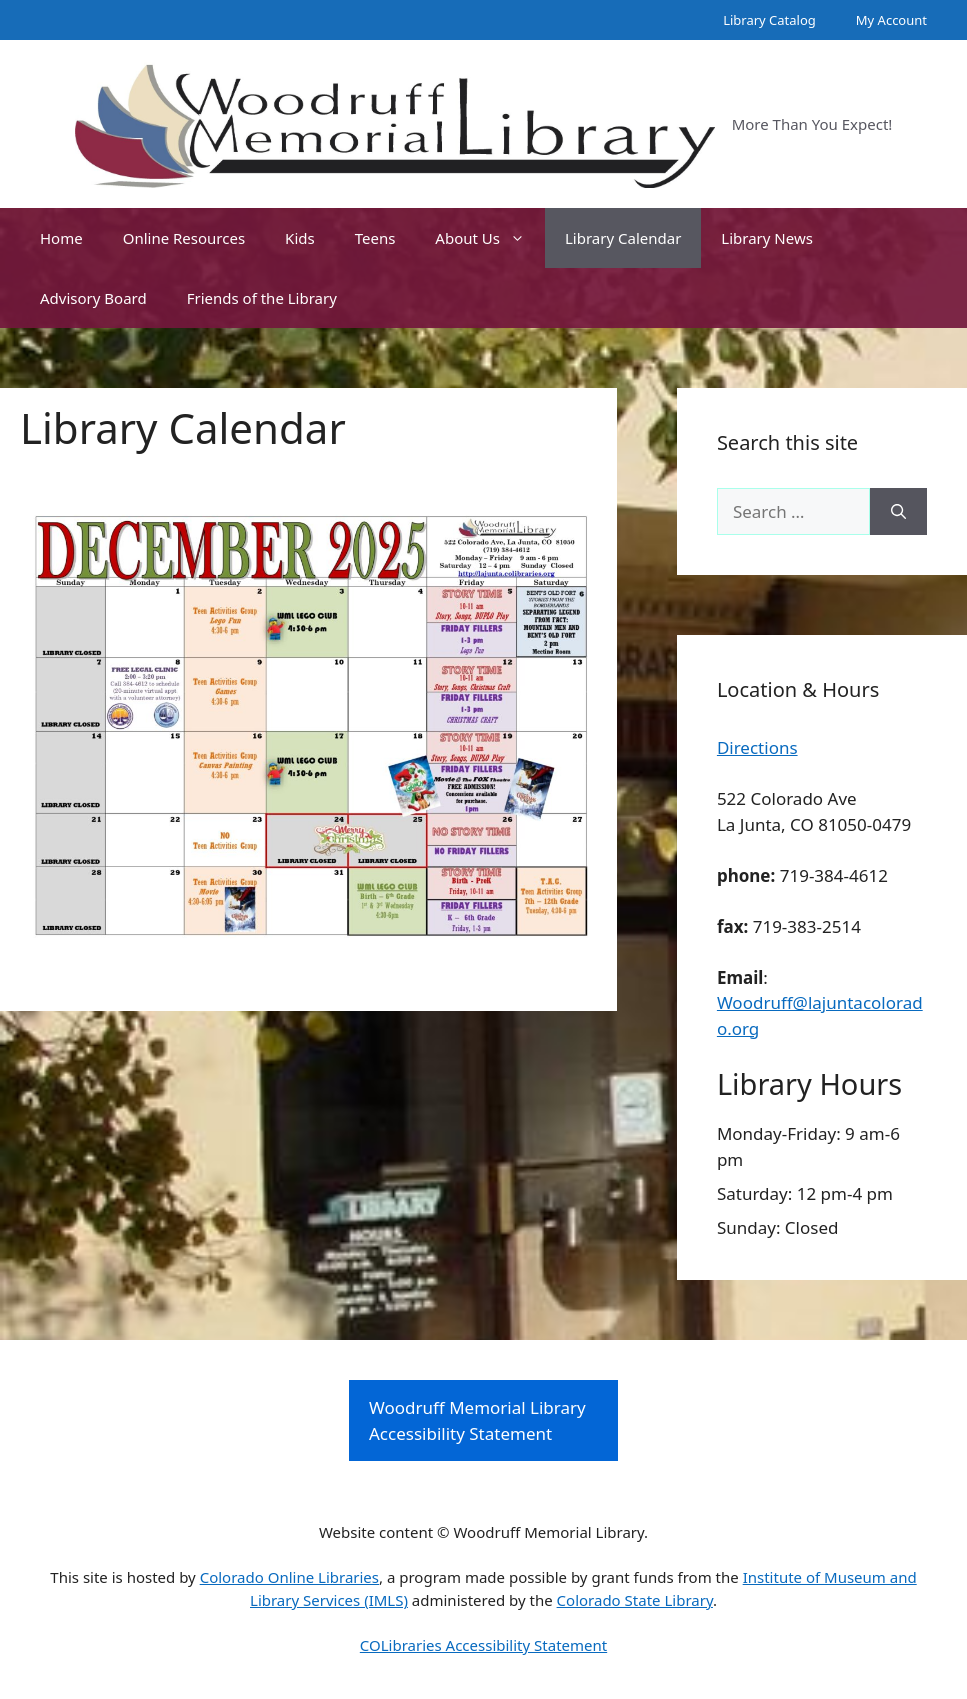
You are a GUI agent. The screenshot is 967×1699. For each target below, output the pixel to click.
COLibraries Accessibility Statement (483, 1645)
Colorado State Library (635, 1600)
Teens (375, 238)
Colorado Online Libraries (289, 1577)
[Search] (898, 512)
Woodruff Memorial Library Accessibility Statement (477, 1420)
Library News (767, 238)
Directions (757, 747)
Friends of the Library (262, 298)
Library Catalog (769, 20)
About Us (490, 238)
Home (61, 238)
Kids (300, 238)
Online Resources (184, 238)
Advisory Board (93, 298)
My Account (891, 20)
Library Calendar (623, 238)
